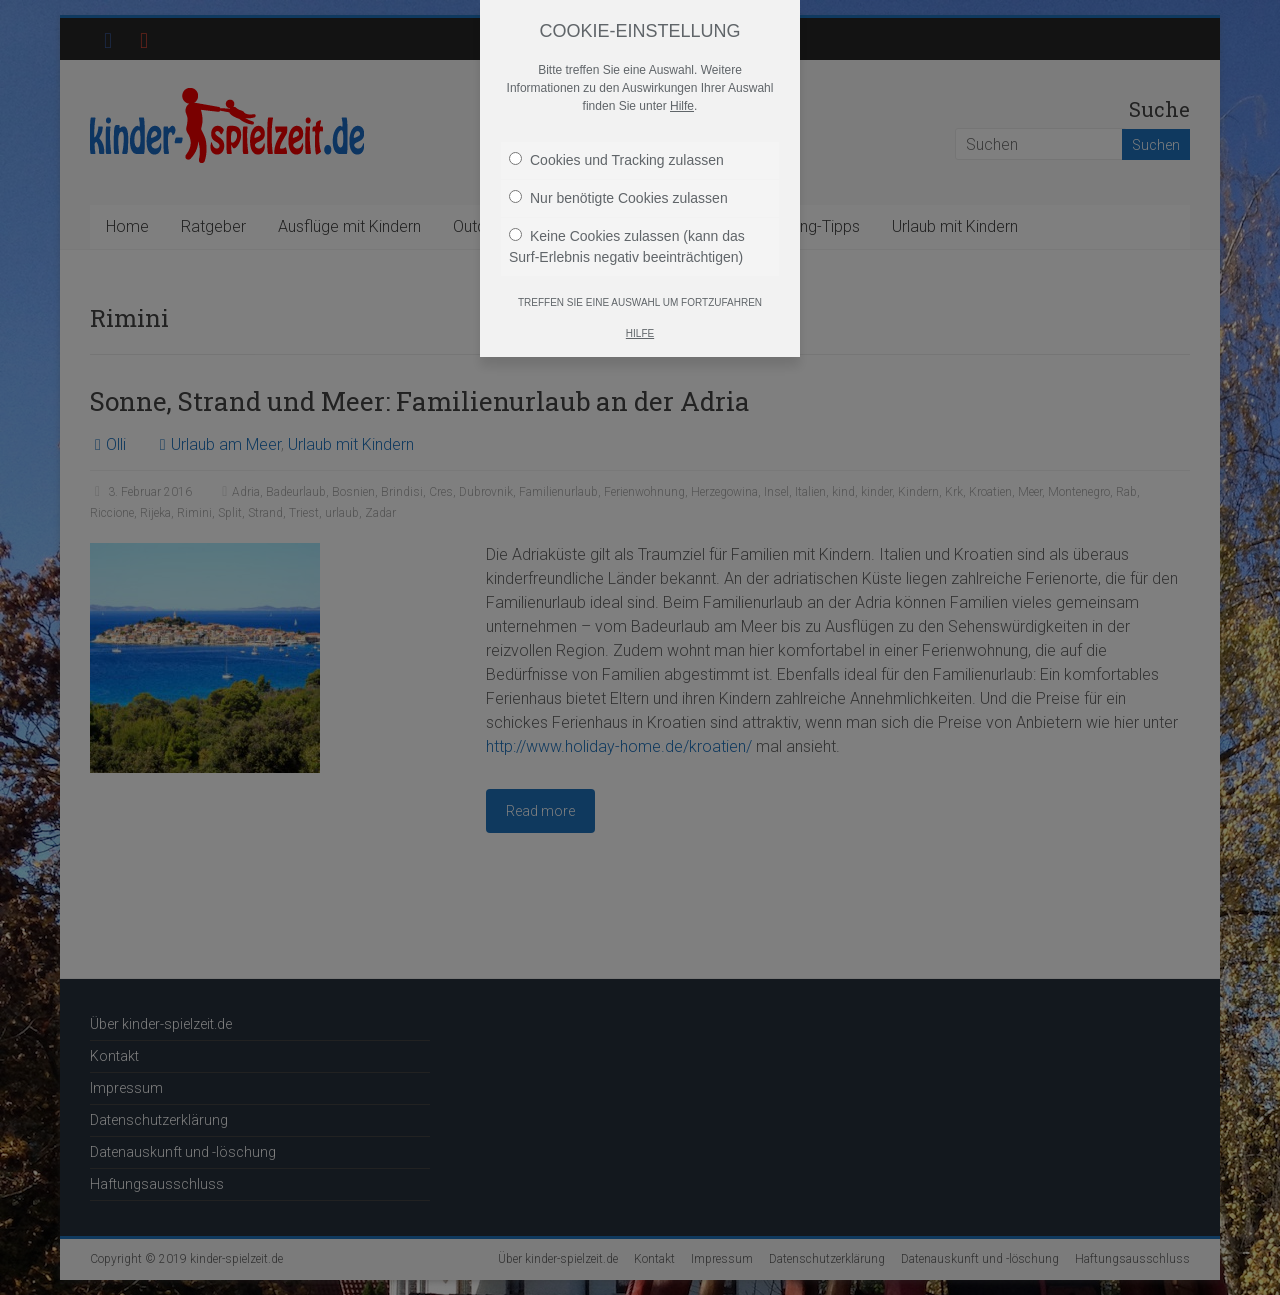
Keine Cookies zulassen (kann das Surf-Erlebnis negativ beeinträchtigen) (627, 246)
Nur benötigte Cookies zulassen (618, 198)
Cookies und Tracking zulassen (616, 160)
